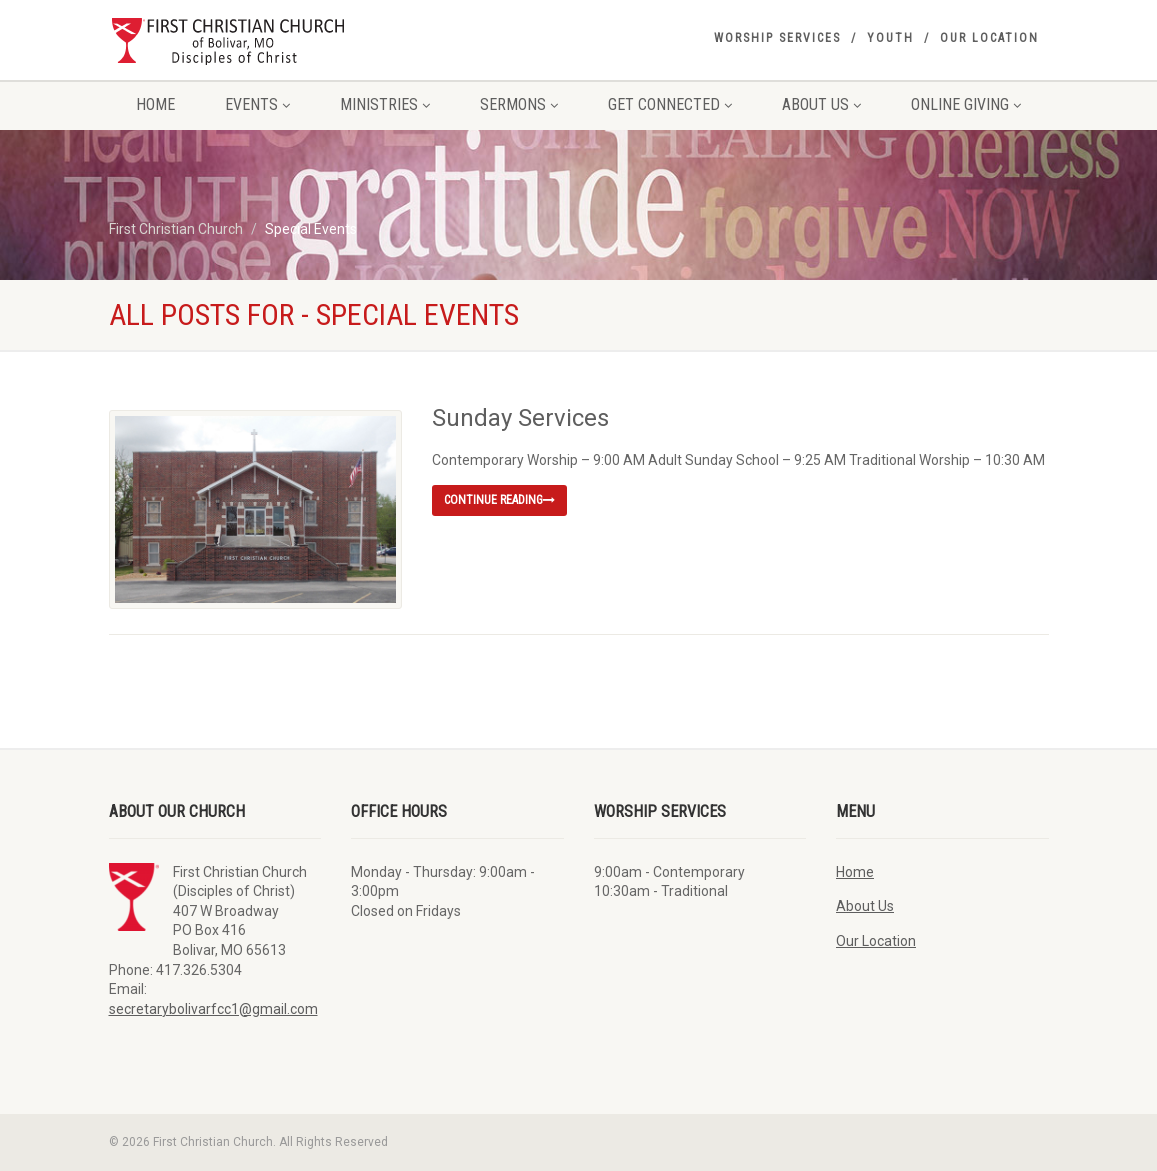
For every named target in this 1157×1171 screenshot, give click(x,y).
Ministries (385, 104)
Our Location (989, 38)
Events (257, 104)
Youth (890, 38)
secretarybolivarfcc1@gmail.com (213, 1009)
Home (155, 104)
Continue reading (499, 500)
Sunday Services (520, 418)
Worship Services (777, 38)
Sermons (519, 104)
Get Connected (670, 104)
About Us (821, 104)
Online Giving (966, 104)
